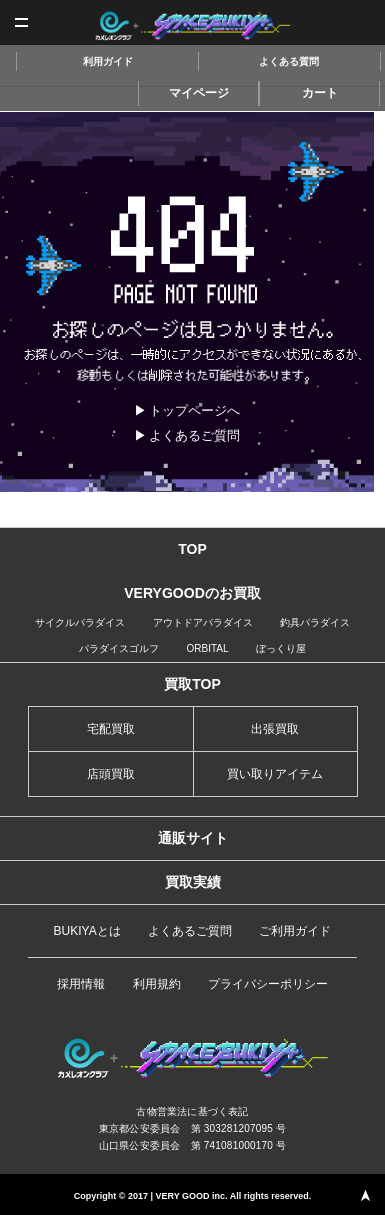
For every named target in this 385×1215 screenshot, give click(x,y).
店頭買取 (111, 774)
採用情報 (81, 984)
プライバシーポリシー (268, 984)
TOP (192, 549)
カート (320, 93)
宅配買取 (111, 729)
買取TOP (192, 684)
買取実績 (193, 882)
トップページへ (194, 410)
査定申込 (362, 22)
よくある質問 (289, 61)
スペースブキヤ (192, 26)
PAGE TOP (365, 1195)
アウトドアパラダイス (203, 622)
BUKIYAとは (87, 931)
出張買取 (275, 729)
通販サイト (193, 838)
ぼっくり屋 (281, 648)
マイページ (199, 93)
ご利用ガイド (295, 931)
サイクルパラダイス (80, 622)
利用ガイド (108, 61)
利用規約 (157, 984)
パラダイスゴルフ (119, 648)
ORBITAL (207, 648)
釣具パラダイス (315, 622)
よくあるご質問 (194, 435)
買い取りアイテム (275, 774)
